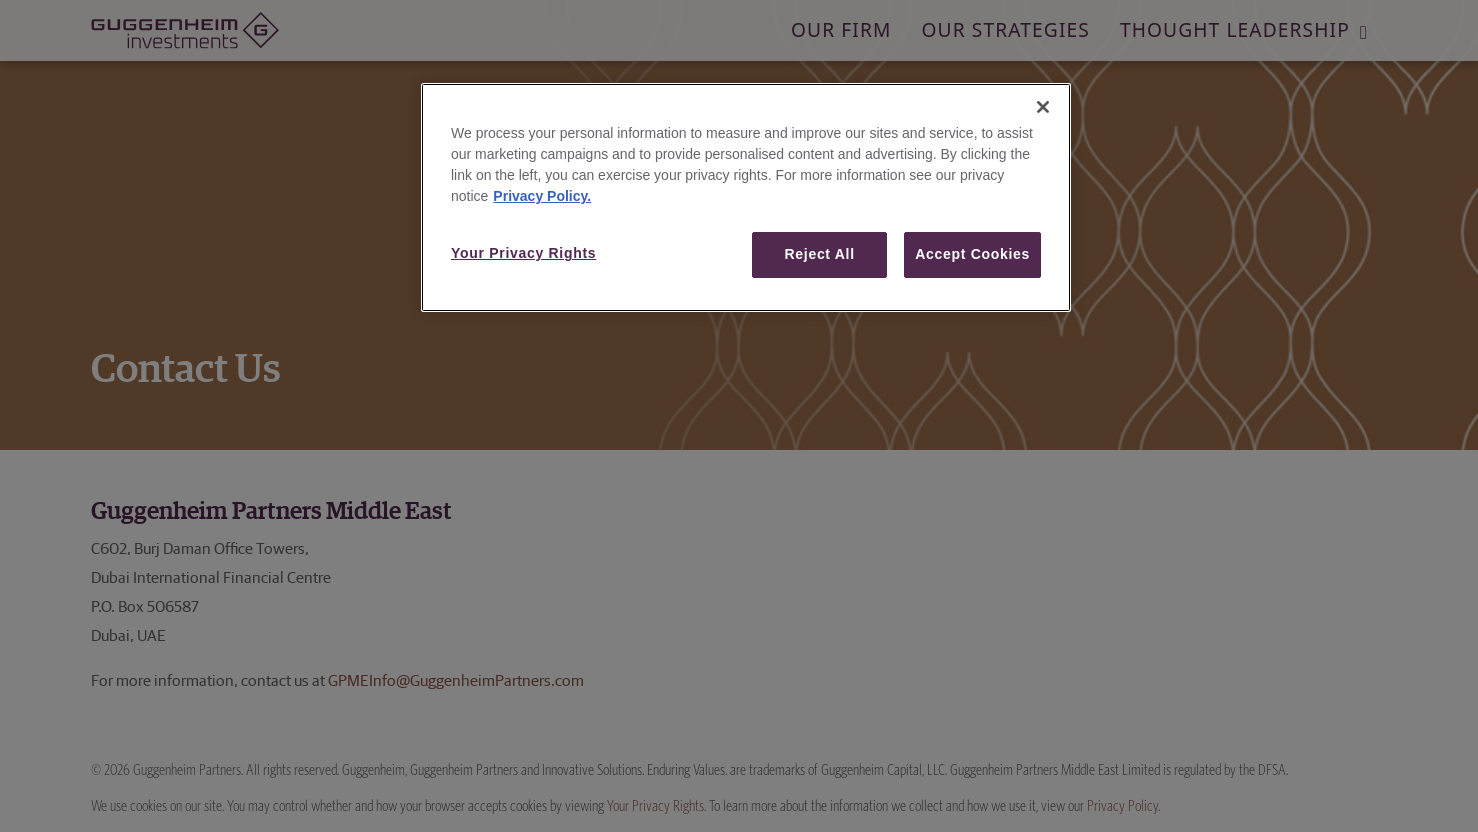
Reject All (820, 254)
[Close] (1043, 107)
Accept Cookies (972, 254)
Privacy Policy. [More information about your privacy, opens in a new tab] (542, 196)
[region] (746, 197)
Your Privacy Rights (523, 253)
